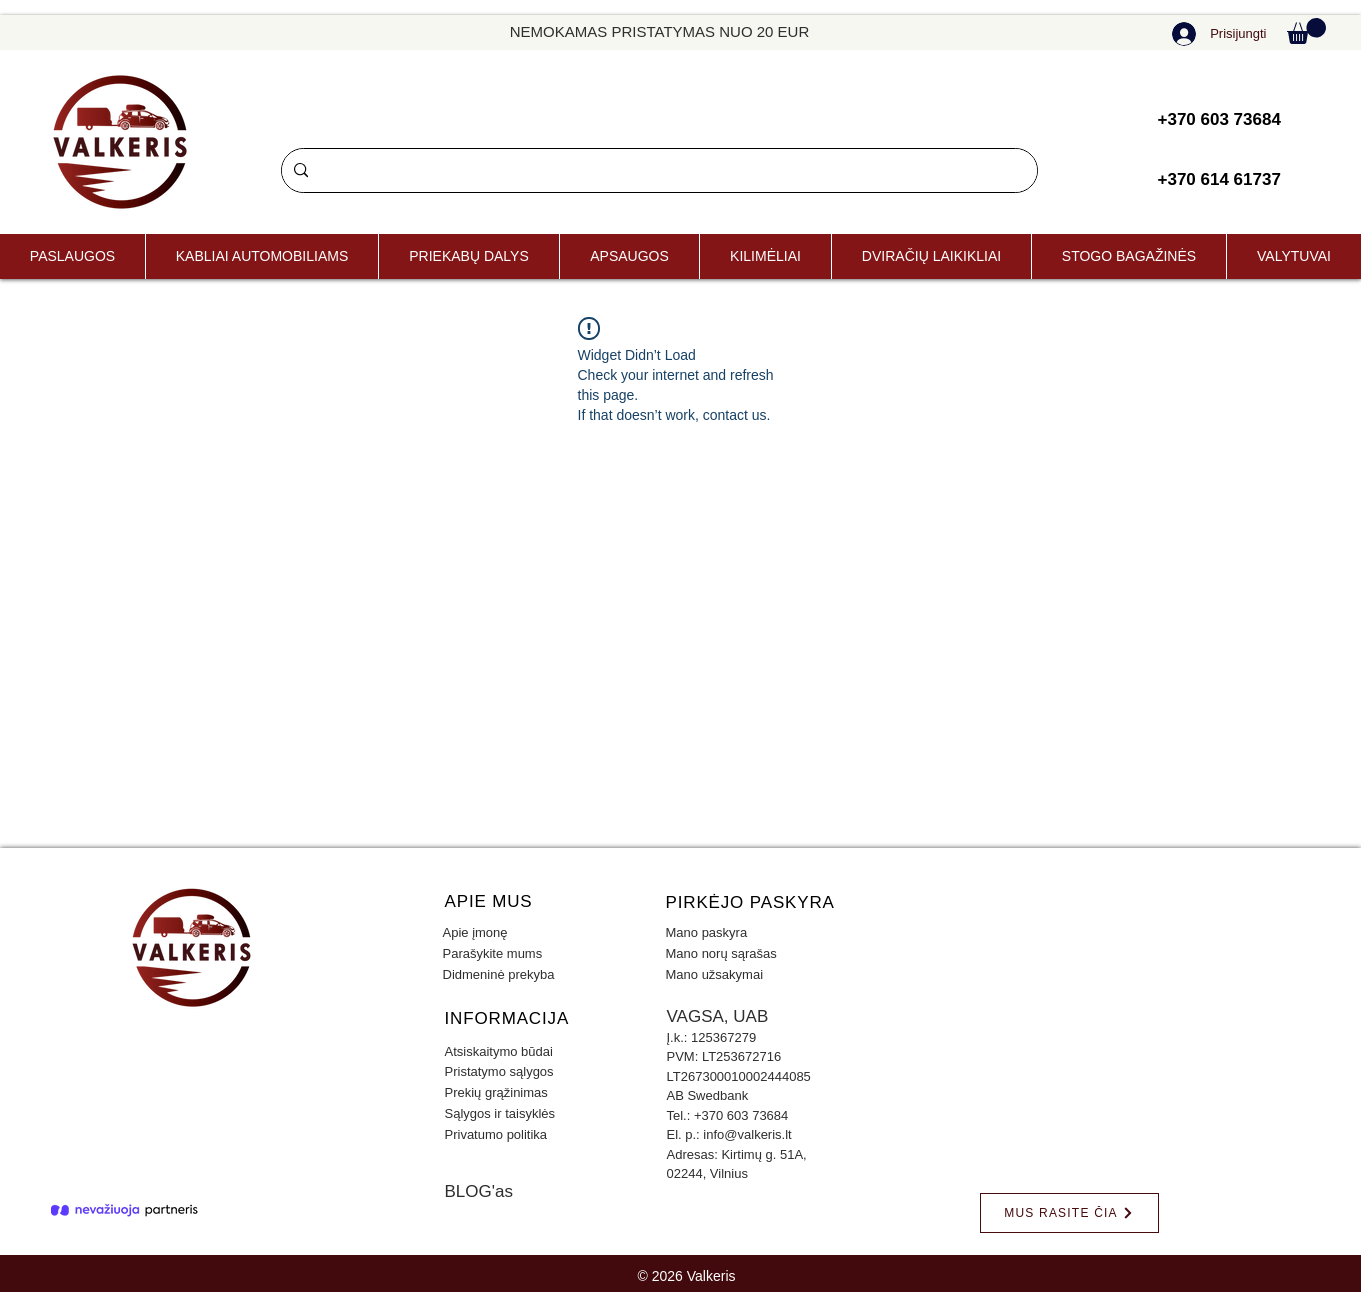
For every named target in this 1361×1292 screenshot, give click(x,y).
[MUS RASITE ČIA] (1069, 1213)
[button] (1306, 31)
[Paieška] (657, 170)
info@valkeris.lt (747, 1134)
